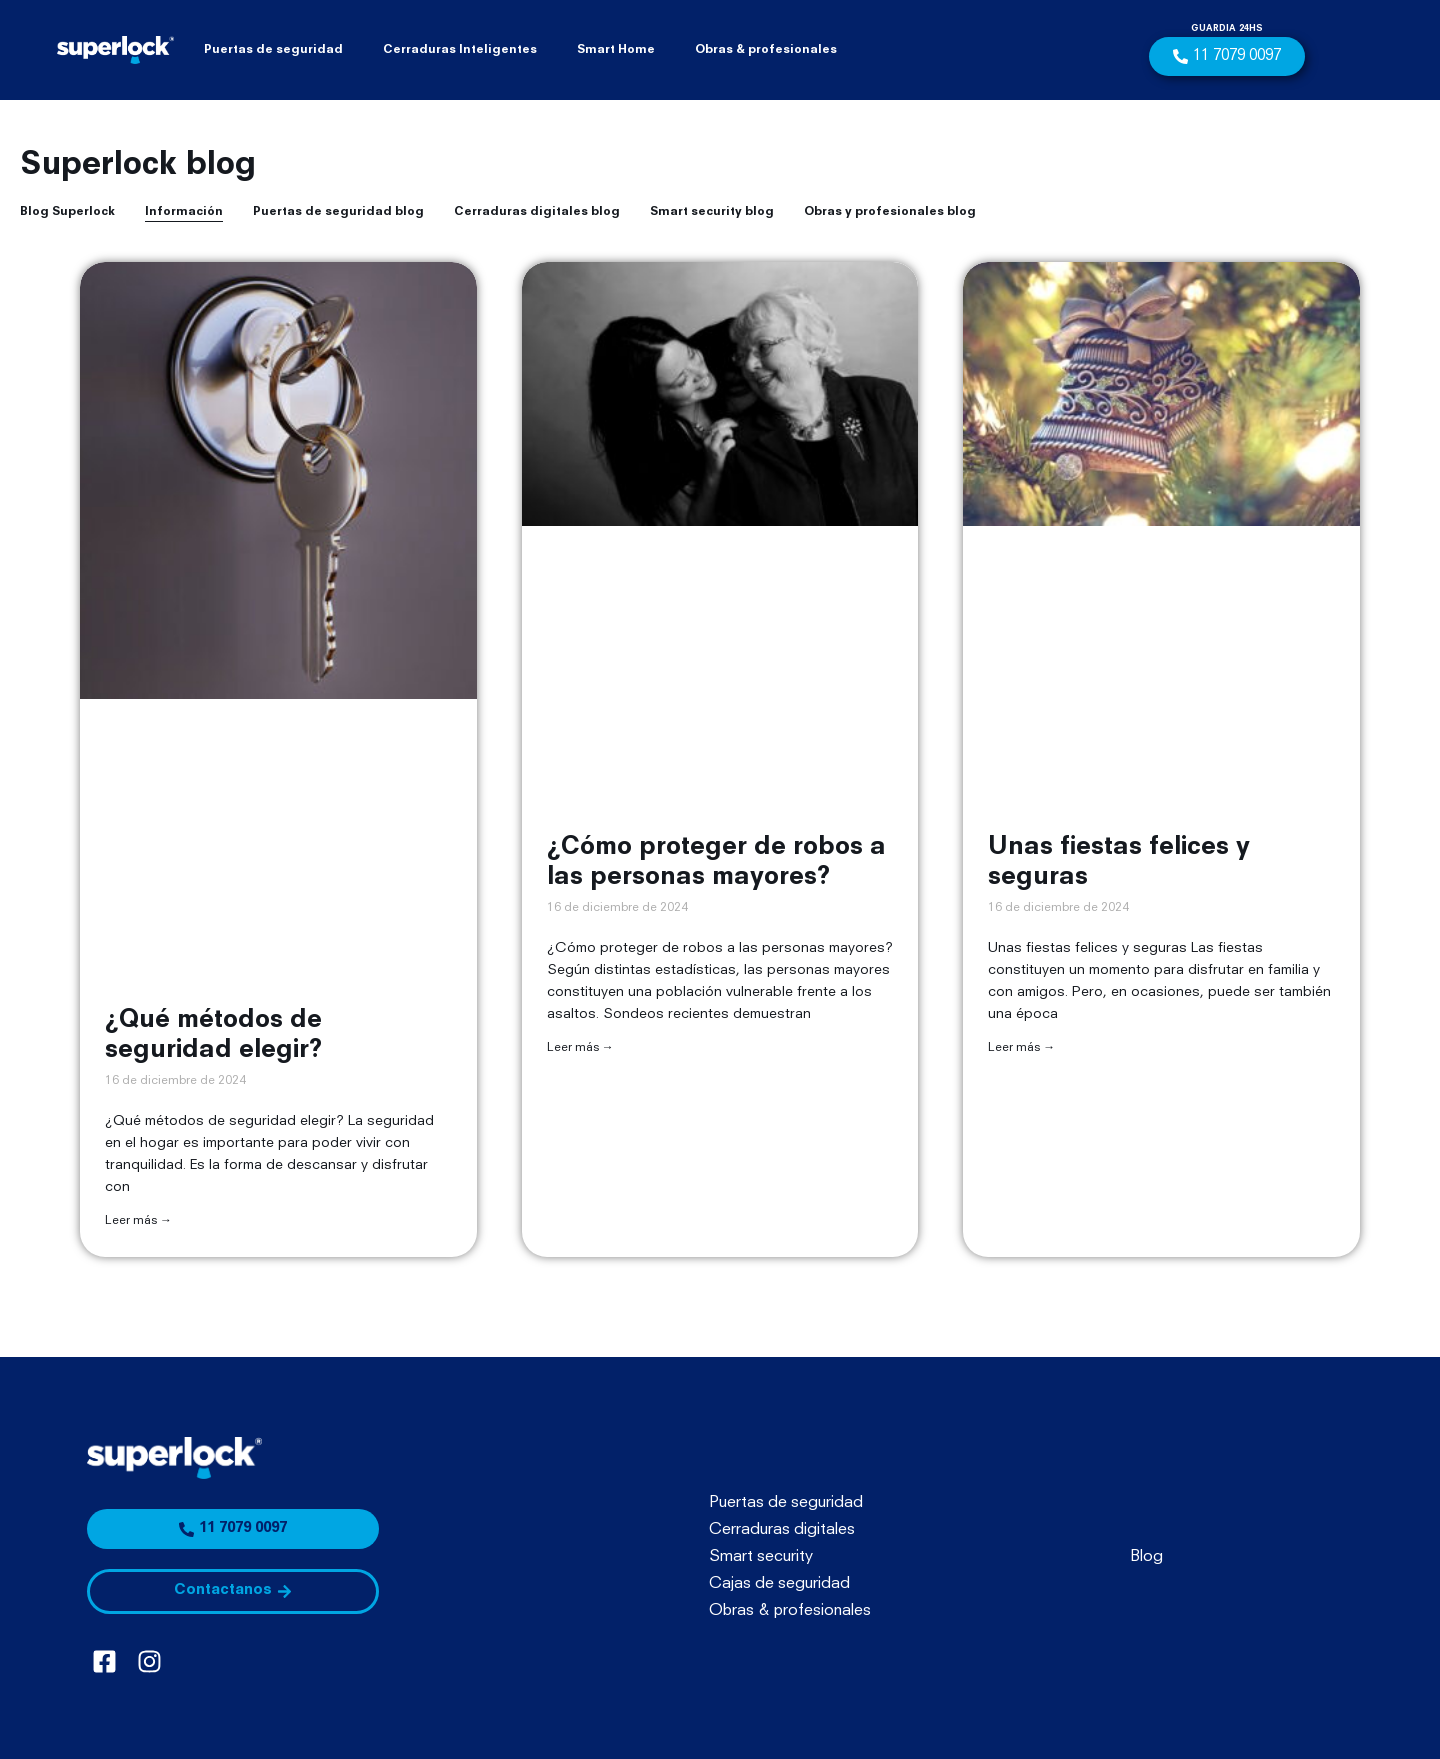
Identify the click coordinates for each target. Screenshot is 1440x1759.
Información (184, 212)
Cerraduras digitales (782, 1530)
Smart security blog (712, 212)
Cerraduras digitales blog (537, 212)
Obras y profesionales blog (890, 212)
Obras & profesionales (766, 50)
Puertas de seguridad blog (338, 212)
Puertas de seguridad (273, 50)
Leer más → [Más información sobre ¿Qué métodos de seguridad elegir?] (138, 1221)
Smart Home (616, 50)
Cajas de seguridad (779, 1584)
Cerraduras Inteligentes (460, 50)
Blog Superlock (67, 212)
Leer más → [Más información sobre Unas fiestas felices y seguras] (1021, 1048)
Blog (1146, 1557)
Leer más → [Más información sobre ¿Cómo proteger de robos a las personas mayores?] (580, 1048)
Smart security (761, 1557)
